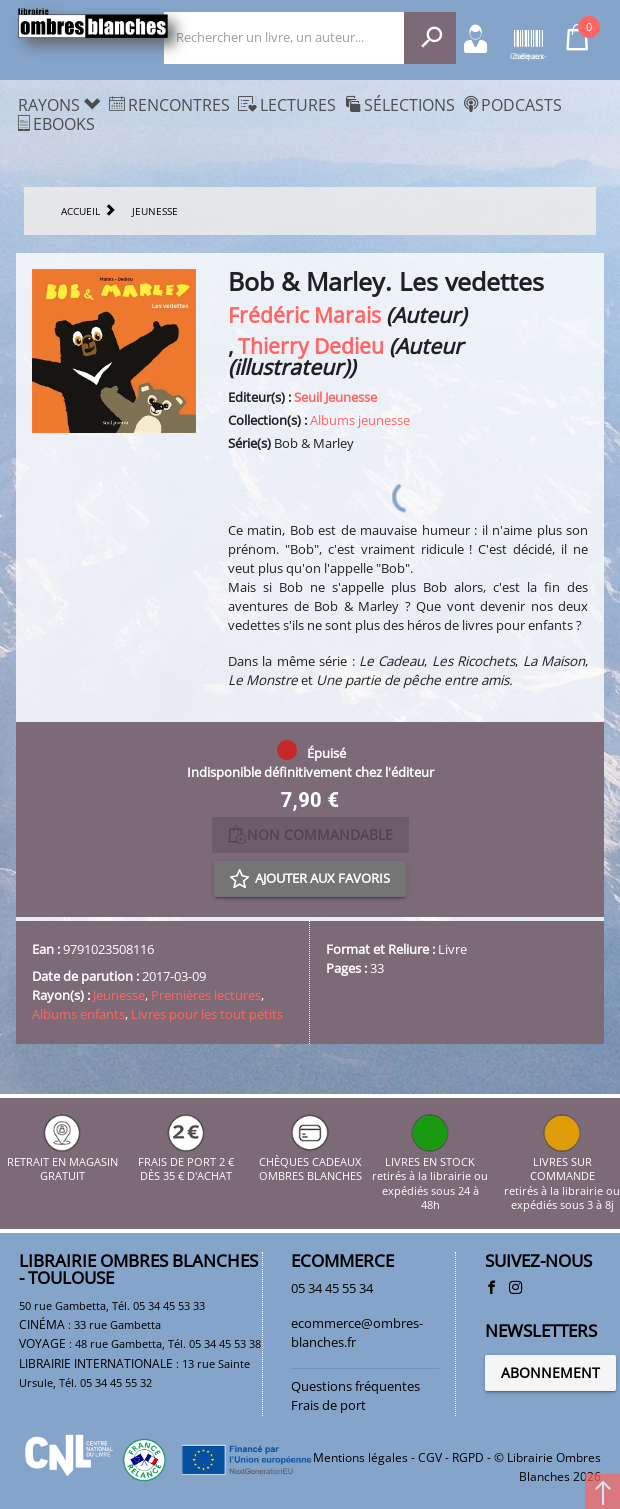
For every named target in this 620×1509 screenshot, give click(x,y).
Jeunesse (119, 995)
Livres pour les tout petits (207, 1014)
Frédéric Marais (304, 314)
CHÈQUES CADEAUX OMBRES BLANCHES (310, 1162)
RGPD (468, 1457)
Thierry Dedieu (311, 345)
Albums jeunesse (360, 420)
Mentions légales (360, 1457)
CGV (430, 1457)
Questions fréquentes (355, 1386)
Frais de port (328, 1405)
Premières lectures (206, 995)
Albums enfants (78, 1014)
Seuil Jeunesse (335, 397)
